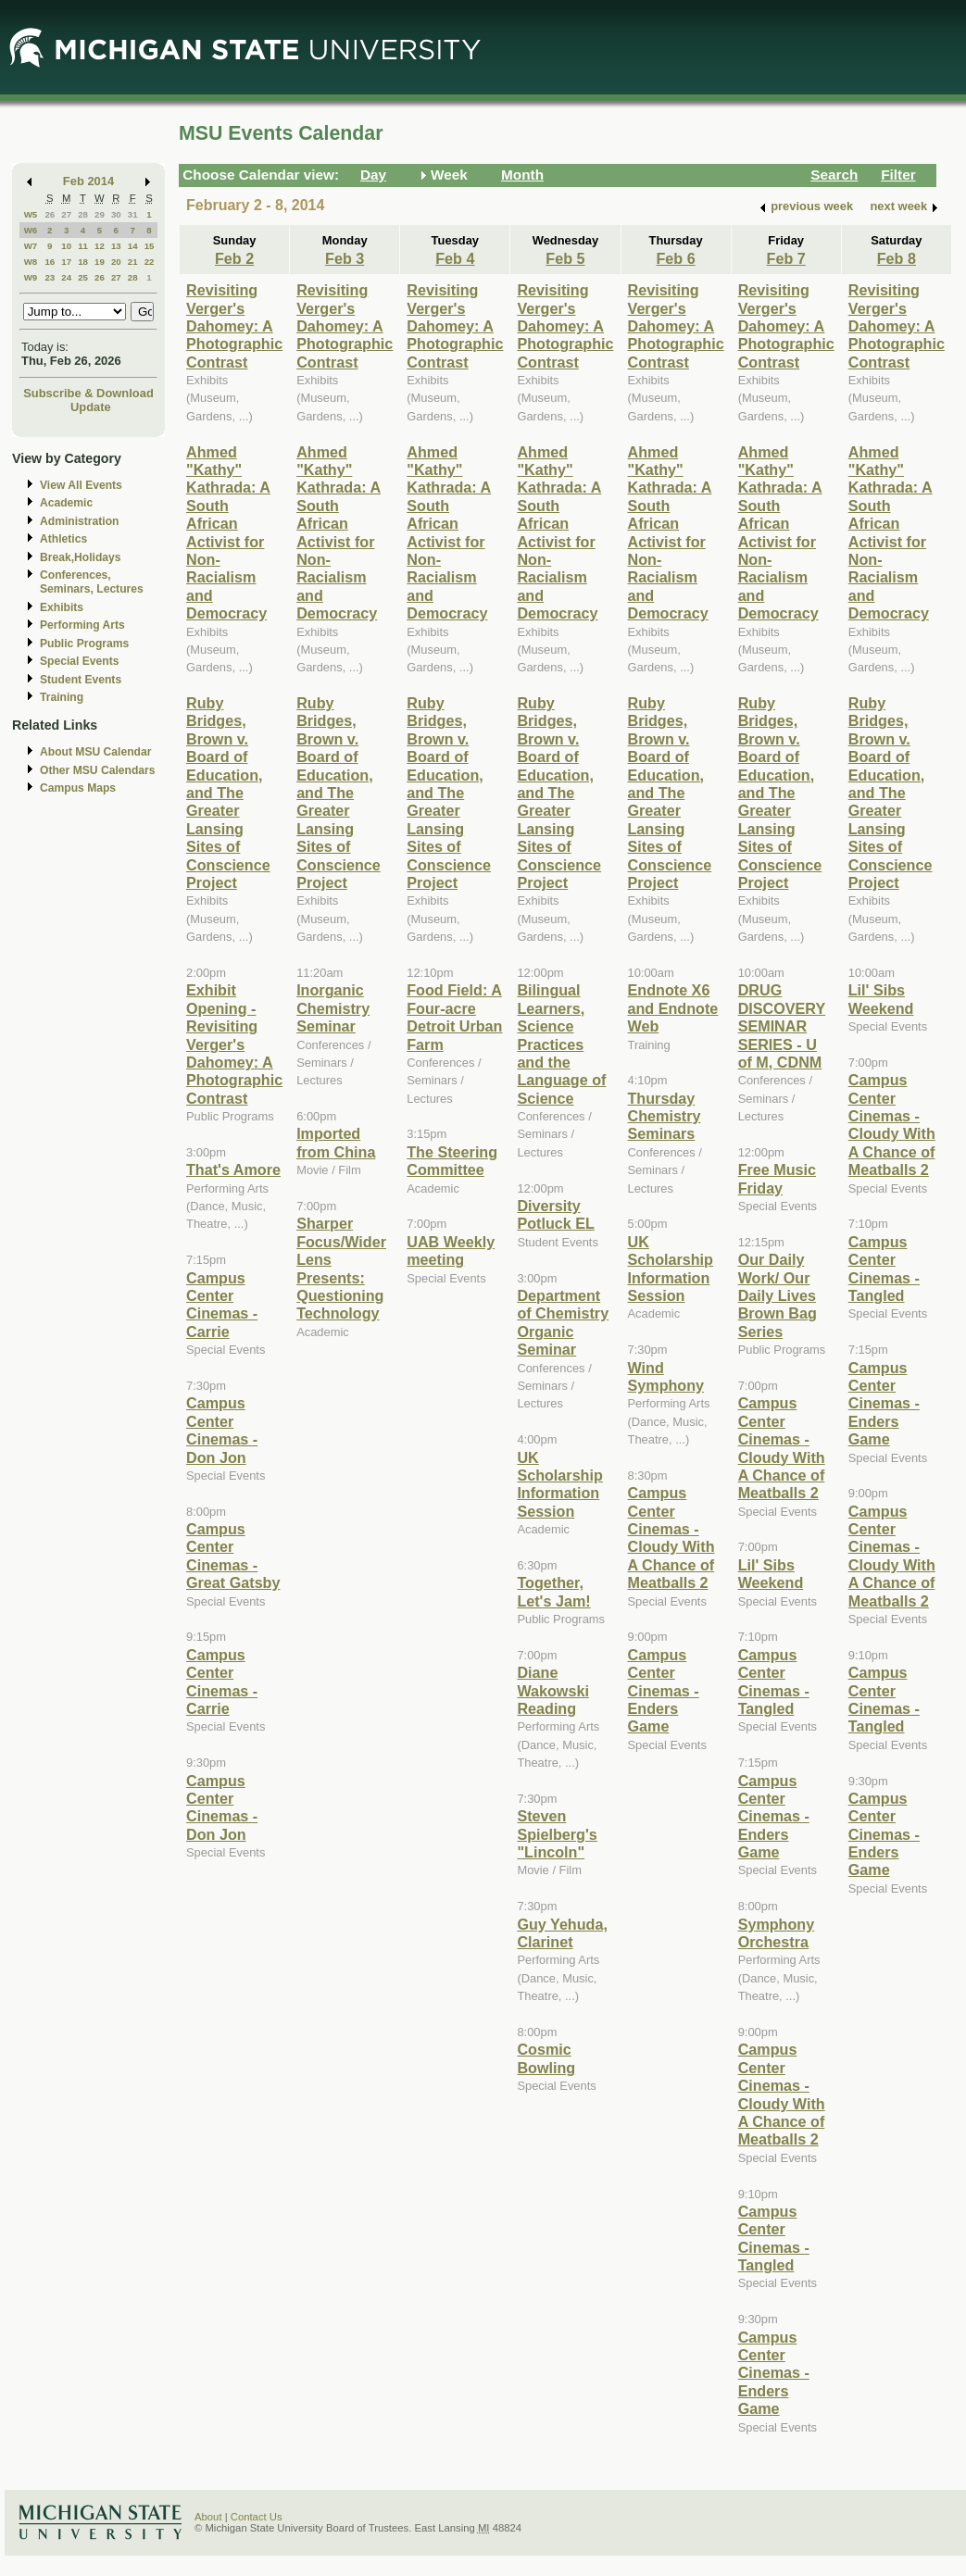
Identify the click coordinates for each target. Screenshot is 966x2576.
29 (99, 214)
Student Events (80, 679)
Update (90, 407)
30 (116, 214)
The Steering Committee (452, 1161)
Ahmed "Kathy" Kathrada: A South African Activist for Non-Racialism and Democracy (228, 533)
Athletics (63, 538)
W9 (31, 277)
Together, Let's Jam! (553, 1591)
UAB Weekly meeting (451, 1250)
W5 (31, 214)
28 (83, 214)
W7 (31, 246)
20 (116, 261)
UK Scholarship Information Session (559, 1484)
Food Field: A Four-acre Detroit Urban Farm (454, 1017)
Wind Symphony (666, 1376)
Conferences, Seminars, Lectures (92, 582)
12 (99, 246)
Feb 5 (565, 258)
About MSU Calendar (95, 751)
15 (149, 246)
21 (133, 261)
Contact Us (256, 2516)
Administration (79, 521)
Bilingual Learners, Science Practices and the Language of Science (561, 1044)
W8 (31, 261)
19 (99, 261)
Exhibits (61, 607)
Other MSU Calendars (98, 770)
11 (83, 246)
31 (133, 214)
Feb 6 (675, 258)
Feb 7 (786, 258)
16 (49, 261)
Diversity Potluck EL (556, 1214)
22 (149, 261)
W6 (31, 230)
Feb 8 (896, 258)
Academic (66, 502)
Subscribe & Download (88, 393)
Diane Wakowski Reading (553, 1690)
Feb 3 (344, 258)
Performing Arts (82, 625)
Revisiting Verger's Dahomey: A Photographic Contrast (234, 325)
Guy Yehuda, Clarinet (562, 1933)
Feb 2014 (88, 181)
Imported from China (335, 1142)
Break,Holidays (80, 557)
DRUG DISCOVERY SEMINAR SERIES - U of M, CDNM (782, 1026)
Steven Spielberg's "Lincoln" (556, 1833)
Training (61, 697)
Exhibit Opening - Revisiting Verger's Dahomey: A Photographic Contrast (234, 1044)
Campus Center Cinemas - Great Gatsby (233, 1555)
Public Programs (84, 643)
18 (83, 261)
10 (66, 246)
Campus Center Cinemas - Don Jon (221, 1429)
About (208, 2516)
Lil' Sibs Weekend (771, 1574)
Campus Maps (78, 788)
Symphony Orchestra (776, 1933)
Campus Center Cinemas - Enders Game (663, 1690)
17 (66, 261)
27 (66, 214)
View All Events (81, 485)
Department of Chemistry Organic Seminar (562, 1322)
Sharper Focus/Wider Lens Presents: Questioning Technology (341, 1268)
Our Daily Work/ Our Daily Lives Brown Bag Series (777, 1295)
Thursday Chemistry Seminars (664, 1116)
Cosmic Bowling (546, 2058)
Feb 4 (454, 258)
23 (49, 277)
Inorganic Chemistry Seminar (333, 1008)
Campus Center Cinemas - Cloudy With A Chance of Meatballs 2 (671, 1537)
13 (116, 246)
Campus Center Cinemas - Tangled (773, 1681)
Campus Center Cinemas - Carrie (221, 1304)
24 (66, 277)
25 (83, 277)
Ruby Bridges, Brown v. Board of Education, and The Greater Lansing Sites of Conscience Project (228, 792)
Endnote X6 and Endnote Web (673, 1008)
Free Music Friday (777, 1178)
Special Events (79, 661)
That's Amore (233, 1169)
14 (133, 246)
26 (49, 214)
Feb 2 (234, 258)
